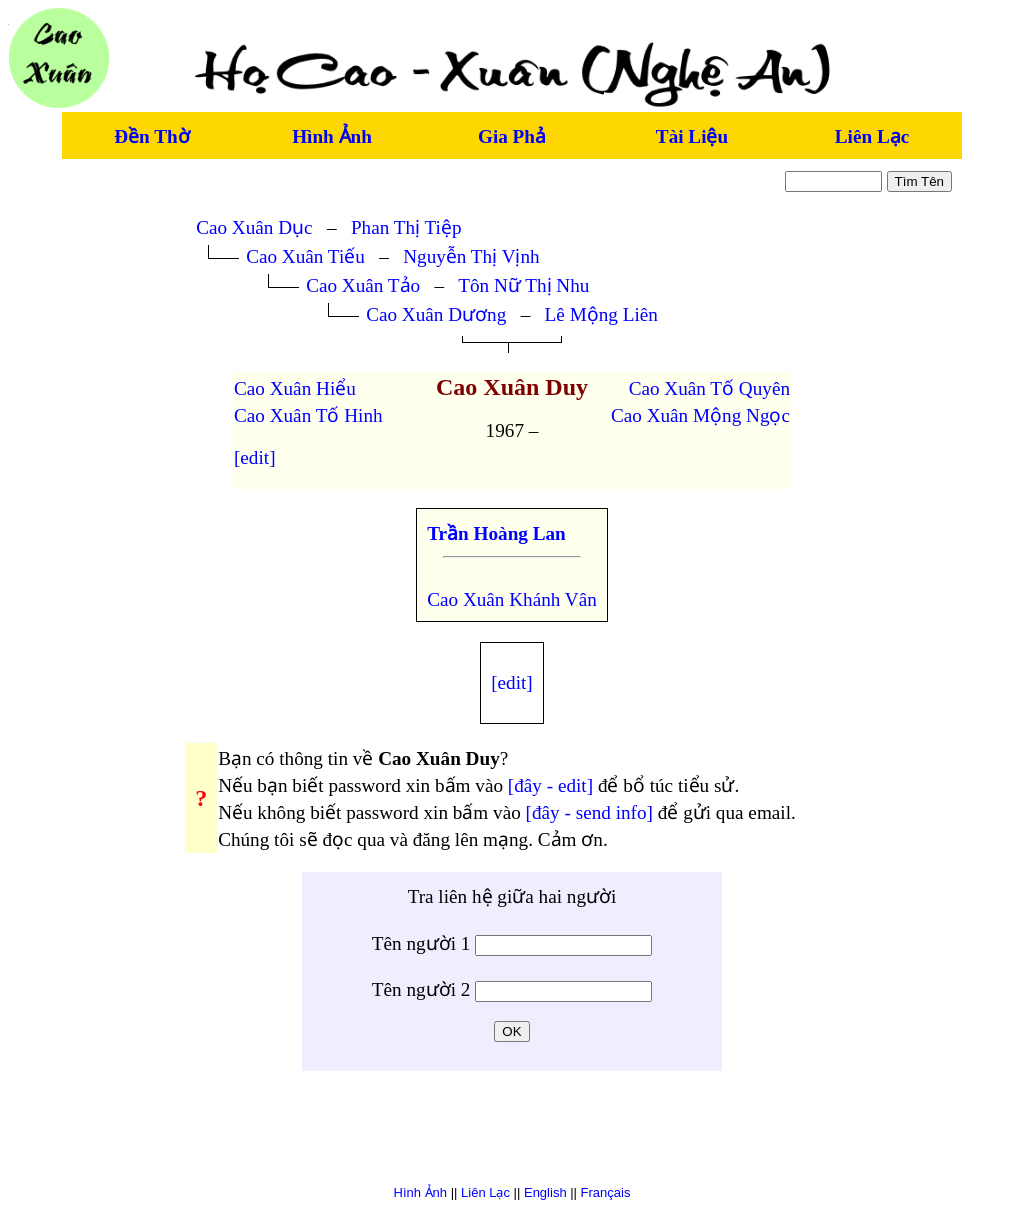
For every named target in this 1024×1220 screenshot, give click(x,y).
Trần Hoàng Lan (496, 533)
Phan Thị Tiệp (406, 227)
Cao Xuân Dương (436, 314)
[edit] (255, 457)
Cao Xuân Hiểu (295, 388)
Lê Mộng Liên (601, 314)
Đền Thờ (151, 136)
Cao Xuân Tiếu (305, 256)
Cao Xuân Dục (254, 227)
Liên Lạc (872, 136)
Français (606, 1192)
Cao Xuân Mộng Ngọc (700, 415)
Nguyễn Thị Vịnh (471, 256)
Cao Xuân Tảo (363, 285)
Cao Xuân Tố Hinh (308, 415)
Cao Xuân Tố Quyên (709, 388)
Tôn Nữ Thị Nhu (523, 285)
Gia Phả (512, 136)
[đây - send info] (589, 812)
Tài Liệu (692, 136)
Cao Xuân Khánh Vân (512, 599)
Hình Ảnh (332, 136)
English (545, 1192)
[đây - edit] (550, 785)
